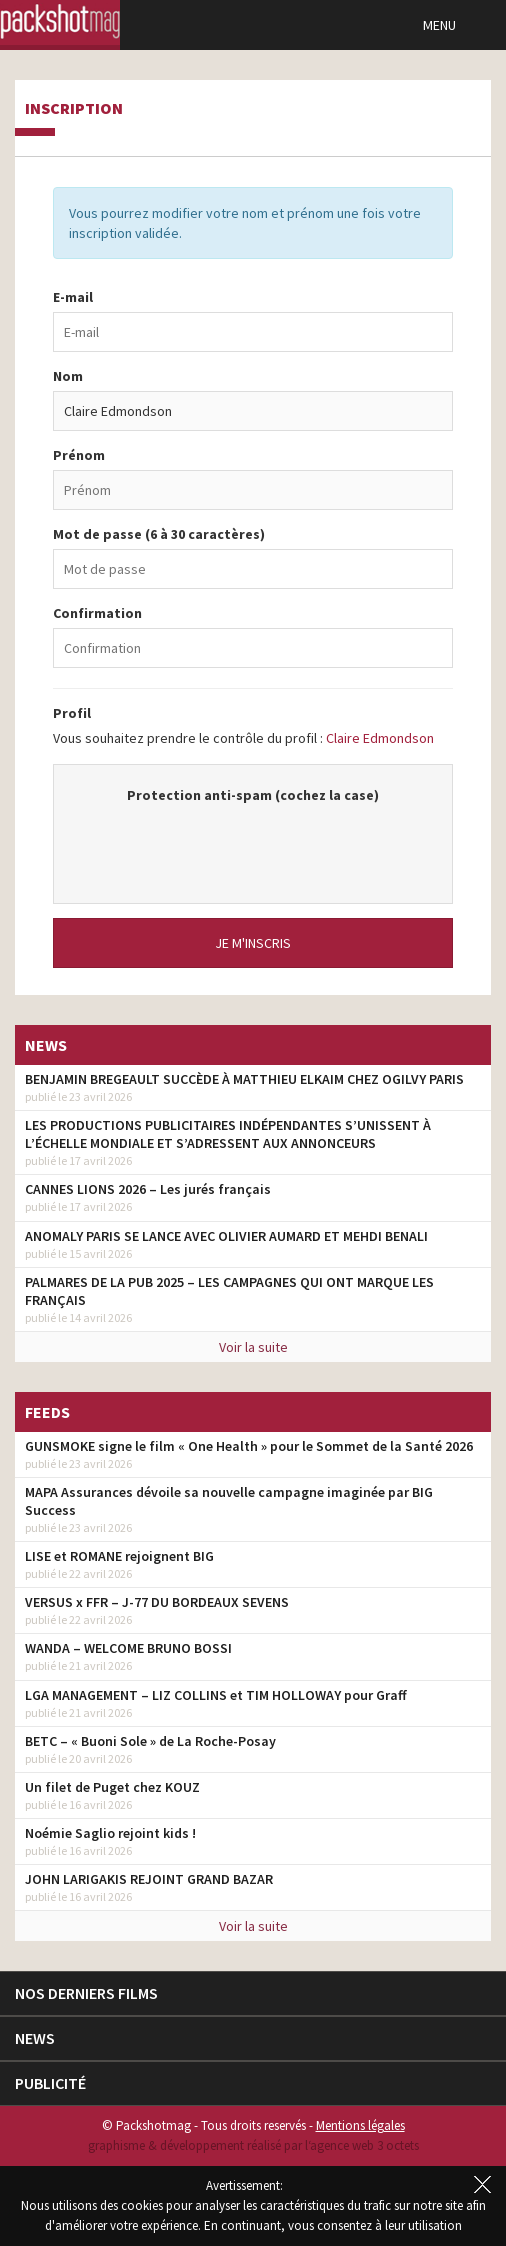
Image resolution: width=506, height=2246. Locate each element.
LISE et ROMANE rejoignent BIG (119, 1556)
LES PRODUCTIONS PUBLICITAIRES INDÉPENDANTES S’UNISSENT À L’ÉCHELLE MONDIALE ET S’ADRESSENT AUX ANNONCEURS (228, 1134)
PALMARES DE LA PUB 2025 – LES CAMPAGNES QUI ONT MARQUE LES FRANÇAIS (229, 1291)
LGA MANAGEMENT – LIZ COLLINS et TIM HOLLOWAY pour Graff (216, 1695)
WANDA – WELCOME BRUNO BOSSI (128, 1648)
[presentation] (253, 844)
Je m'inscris (253, 943)
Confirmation (97, 613)
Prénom (79, 455)
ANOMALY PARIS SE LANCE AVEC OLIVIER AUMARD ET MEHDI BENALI (226, 1236)
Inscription (74, 109)
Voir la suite (253, 1347)
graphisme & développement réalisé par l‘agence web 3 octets (253, 2145)
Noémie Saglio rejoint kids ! (110, 1833)
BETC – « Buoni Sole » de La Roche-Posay (150, 1741)
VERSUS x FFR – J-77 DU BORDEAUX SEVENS (157, 1602)
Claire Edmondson (380, 738)
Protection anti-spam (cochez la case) (253, 795)
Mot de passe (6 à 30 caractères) (159, 534)
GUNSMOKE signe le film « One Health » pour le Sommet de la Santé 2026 (249, 1446)
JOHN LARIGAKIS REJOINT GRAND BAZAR (149, 1879)
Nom (68, 376)
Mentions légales (360, 2125)
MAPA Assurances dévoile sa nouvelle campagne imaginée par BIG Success (229, 1501)
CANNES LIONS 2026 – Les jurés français (148, 1189)
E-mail (73, 297)
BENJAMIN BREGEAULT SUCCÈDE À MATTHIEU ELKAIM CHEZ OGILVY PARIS (244, 1079)
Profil (72, 713)
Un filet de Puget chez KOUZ (112, 1787)
